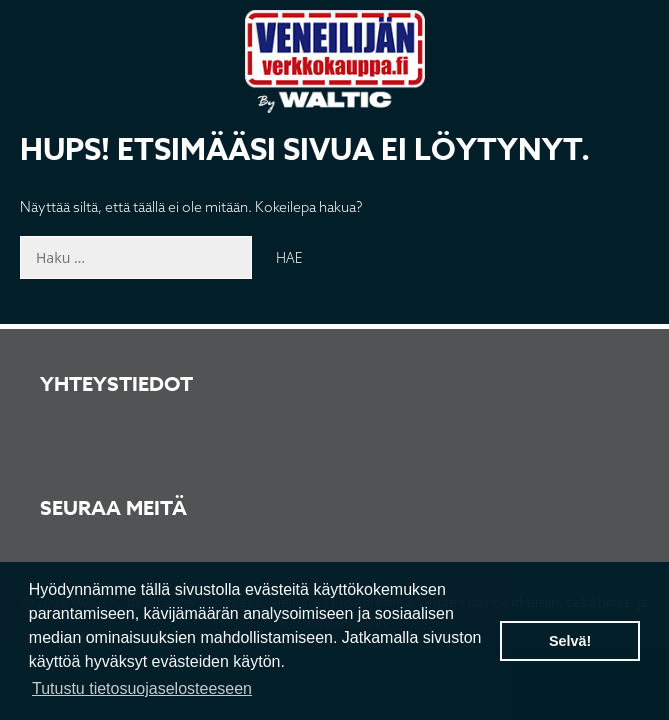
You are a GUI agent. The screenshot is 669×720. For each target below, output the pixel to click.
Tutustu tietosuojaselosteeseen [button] (142, 688)
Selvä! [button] (570, 641)
